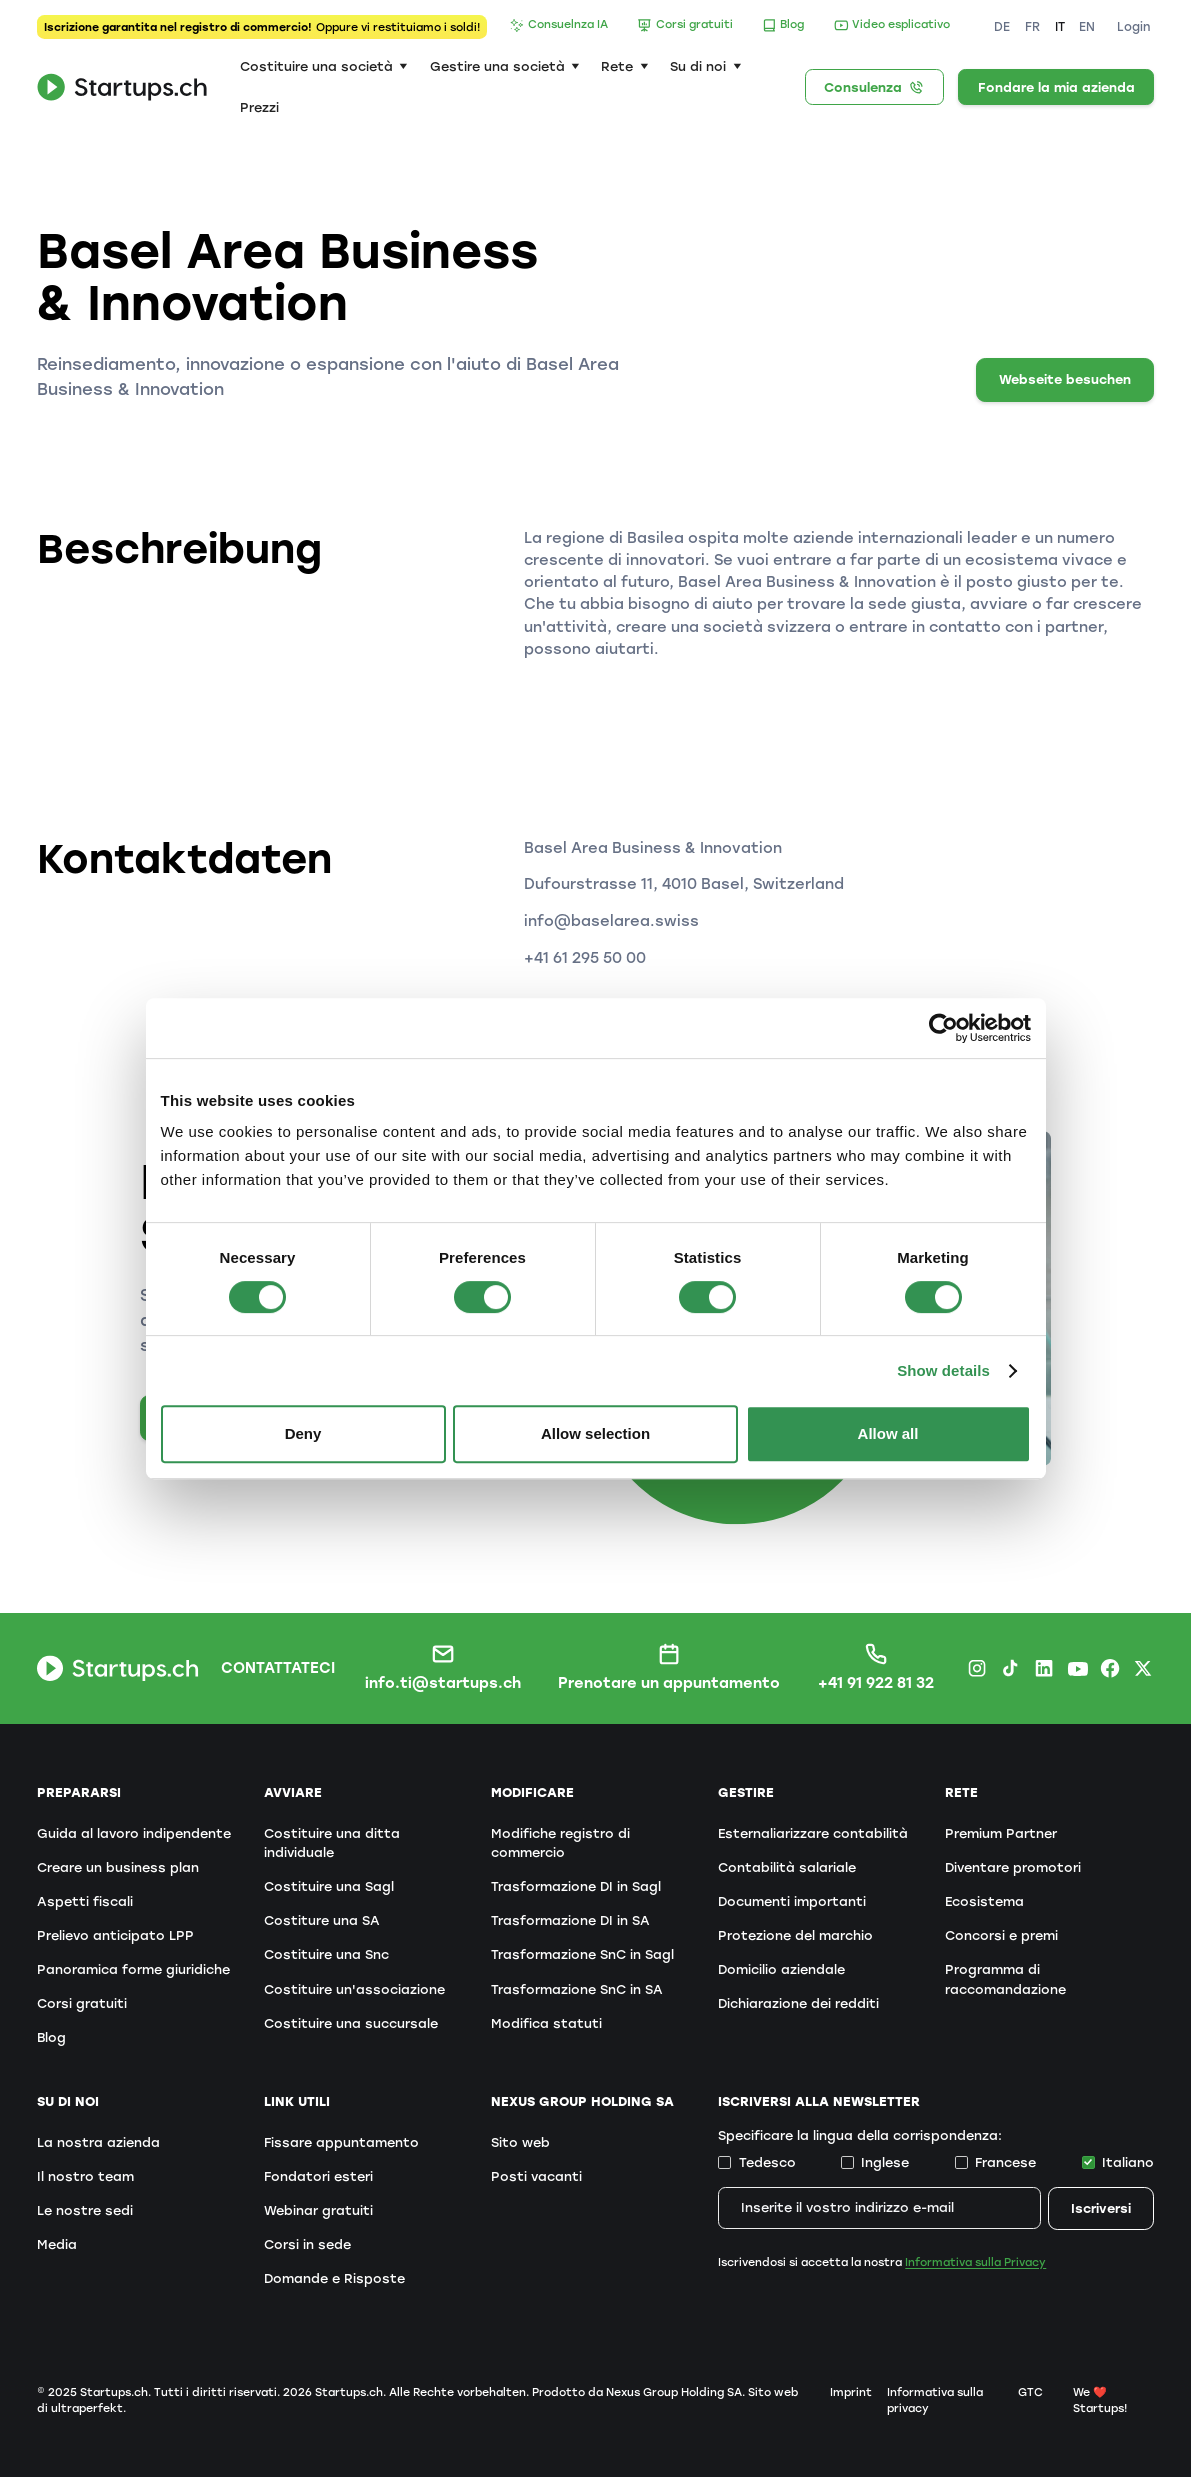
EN (1087, 27)
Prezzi (259, 107)
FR (1032, 27)
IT (1060, 27)
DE (1002, 27)
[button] (324, 66)
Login (1133, 27)
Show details (943, 1370)
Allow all (888, 1433)
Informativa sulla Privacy (975, 2262)
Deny (303, 1433)
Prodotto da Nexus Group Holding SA (637, 2392)
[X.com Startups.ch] (1143, 1668)
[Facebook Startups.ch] (1110, 1668)
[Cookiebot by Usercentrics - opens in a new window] (943, 1028)
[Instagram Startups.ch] (977, 1668)
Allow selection (595, 1433)
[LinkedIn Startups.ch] (1044, 1668)
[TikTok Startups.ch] (1010, 1668)
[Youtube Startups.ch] (1077, 1668)
